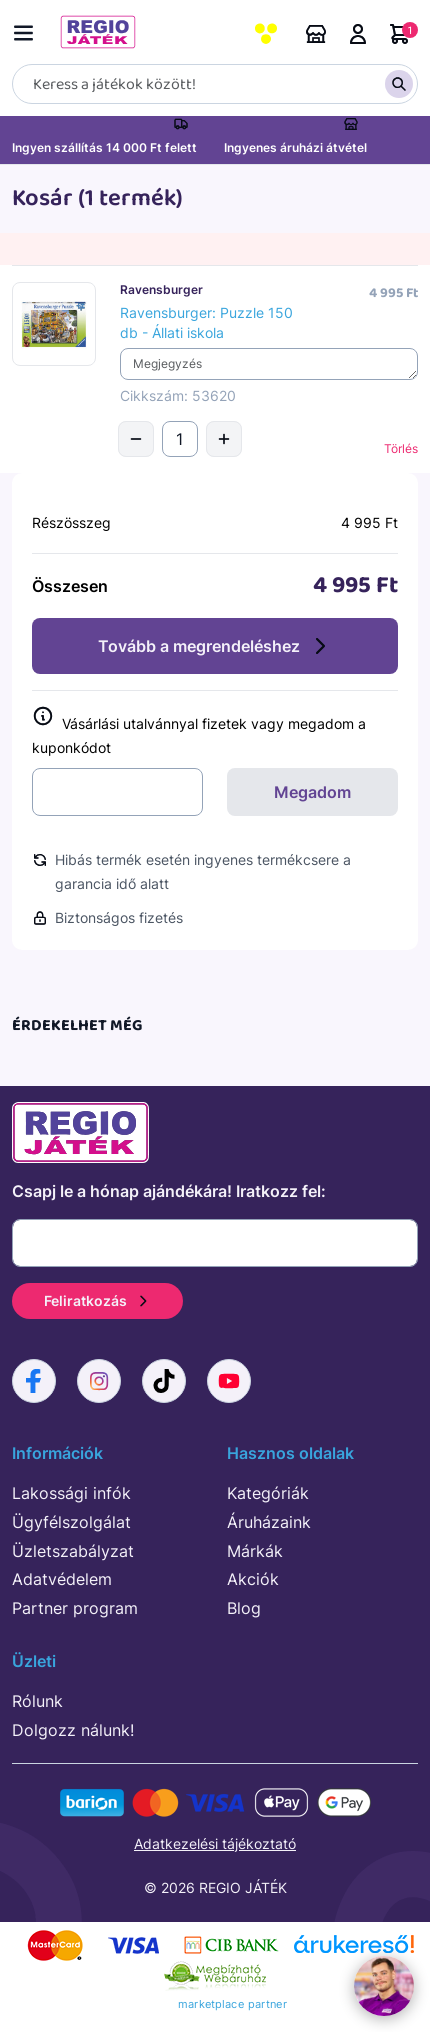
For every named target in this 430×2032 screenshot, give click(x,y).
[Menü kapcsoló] (28, 29)
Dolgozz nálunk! (73, 1730)
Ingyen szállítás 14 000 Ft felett (104, 147)
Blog (244, 1608)
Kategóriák (268, 1493)
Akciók (253, 1579)
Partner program (75, 1608)
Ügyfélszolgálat (71, 1522)
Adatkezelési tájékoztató (215, 1843)
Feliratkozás (97, 1300)
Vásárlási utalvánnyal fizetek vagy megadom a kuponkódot (199, 731)
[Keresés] (215, 84)
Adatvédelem (62, 1579)
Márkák (255, 1551)
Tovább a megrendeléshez (215, 646)
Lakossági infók (71, 1493)
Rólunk (37, 1701)
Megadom (312, 792)
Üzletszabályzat (73, 1551)
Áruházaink (316, 34)
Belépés (358, 34)
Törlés (401, 448)
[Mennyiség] (180, 439)
